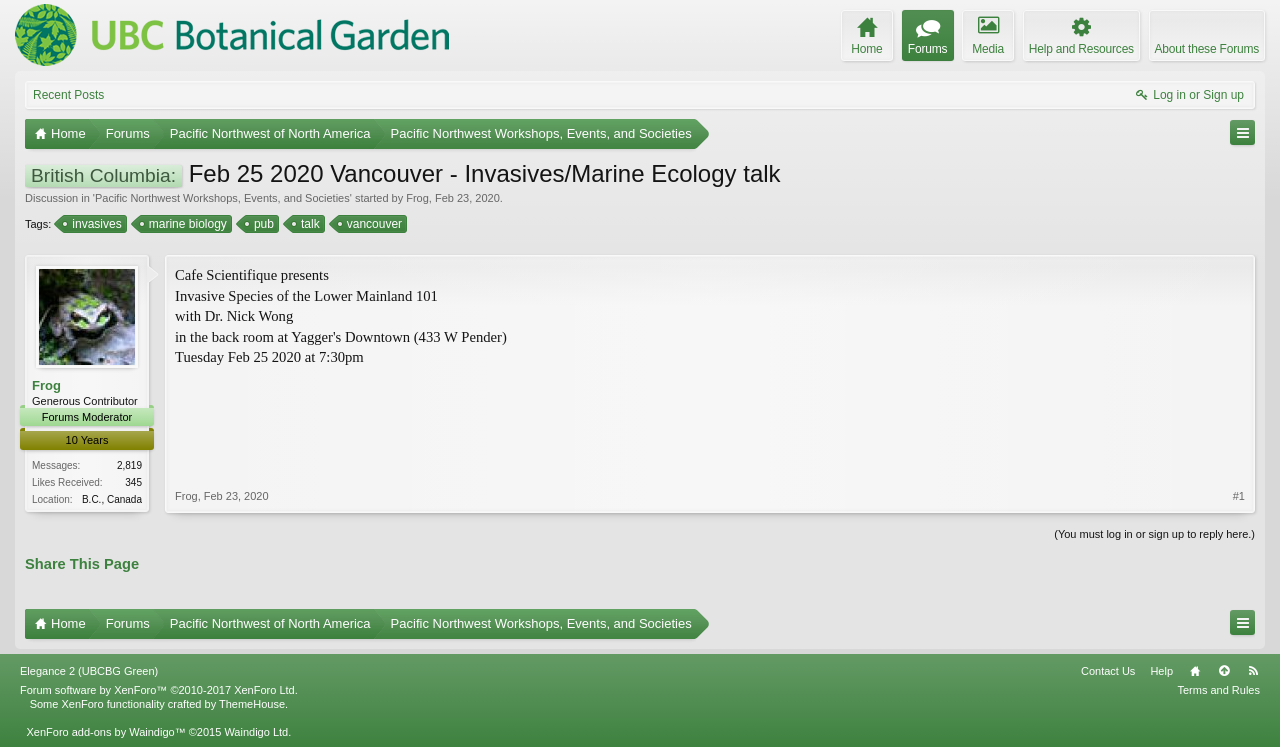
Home (1195, 671)
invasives (95, 224)
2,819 (129, 465)
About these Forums (1207, 49)
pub (262, 224)
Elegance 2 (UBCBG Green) (89, 671)
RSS (1253, 671)
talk (309, 224)
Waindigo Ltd (256, 732)
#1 (1239, 496)
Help (1161, 671)
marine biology (186, 224)
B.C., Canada (112, 499)
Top (1224, 671)
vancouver (373, 224)
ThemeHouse (252, 704)
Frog (417, 198)
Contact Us (1108, 671)
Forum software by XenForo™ (159, 690)
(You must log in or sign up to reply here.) (1154, 534)
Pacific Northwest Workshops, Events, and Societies (222, 198)
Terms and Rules (1218, 690)
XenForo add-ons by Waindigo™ (105, 732)
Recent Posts (68, 95)
